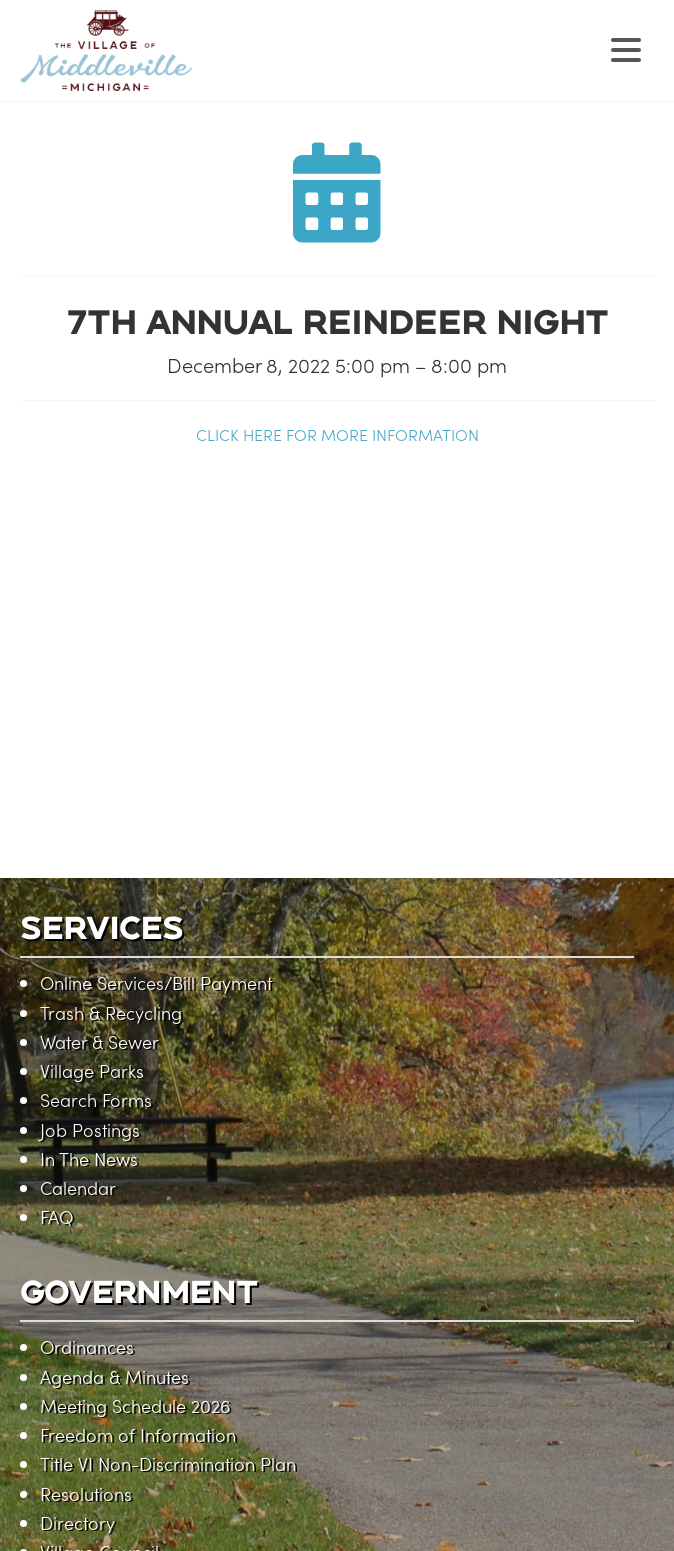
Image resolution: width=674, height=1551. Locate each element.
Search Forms (96, 1099)
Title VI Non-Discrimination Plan (168, 1463)
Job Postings (90, 1129)
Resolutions (86, 1493)
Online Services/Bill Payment (156, 982)
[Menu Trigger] (626, 47)
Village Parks (92, 1070)
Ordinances (87, 1346)
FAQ (56, 1216)
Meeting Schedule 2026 (135, 1405)
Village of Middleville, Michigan (232, 67)
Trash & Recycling (111, 1012)
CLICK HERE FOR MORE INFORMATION (337, 434)
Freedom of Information (138, 1434)
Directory (77, 1522)
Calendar (78, 1187)
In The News (89, 1158)
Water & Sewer (99, 1041)
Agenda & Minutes (114, 1376)
